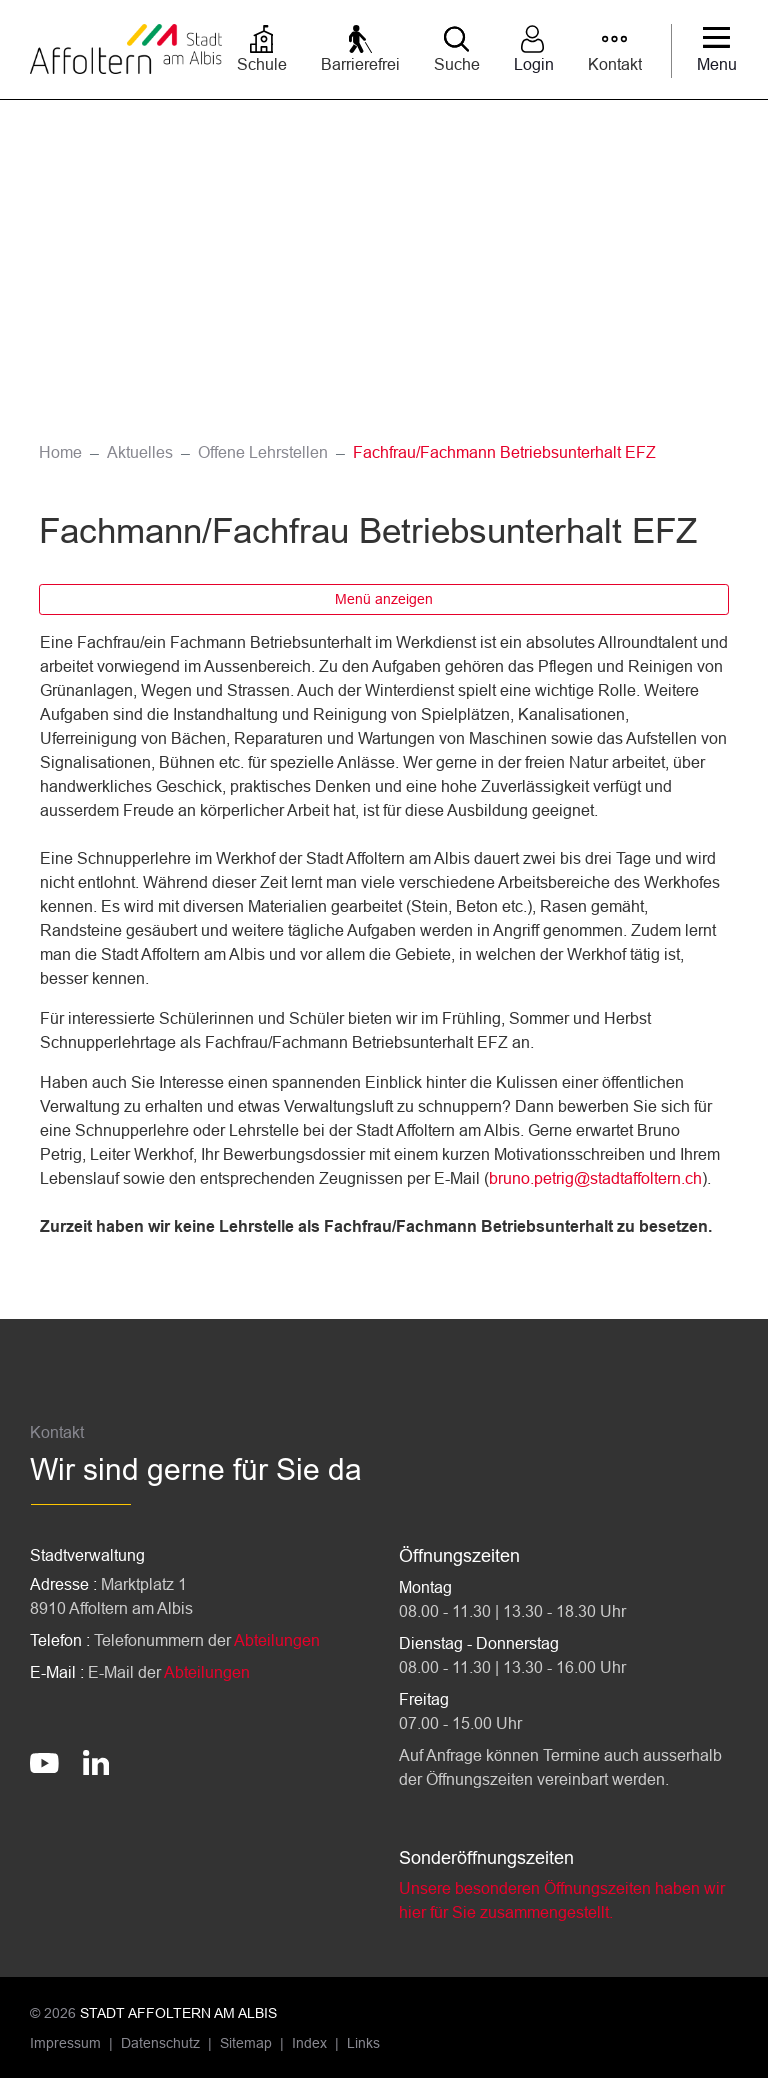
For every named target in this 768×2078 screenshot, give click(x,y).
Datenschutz (160, 2043)
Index (309, 2043)
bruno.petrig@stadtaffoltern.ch (595, 1178)
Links (363, 2043)
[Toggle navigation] (717, 51)
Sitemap (246, 2043)
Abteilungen (277, 1640)
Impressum (65, 2043)
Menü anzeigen (384, 599)
